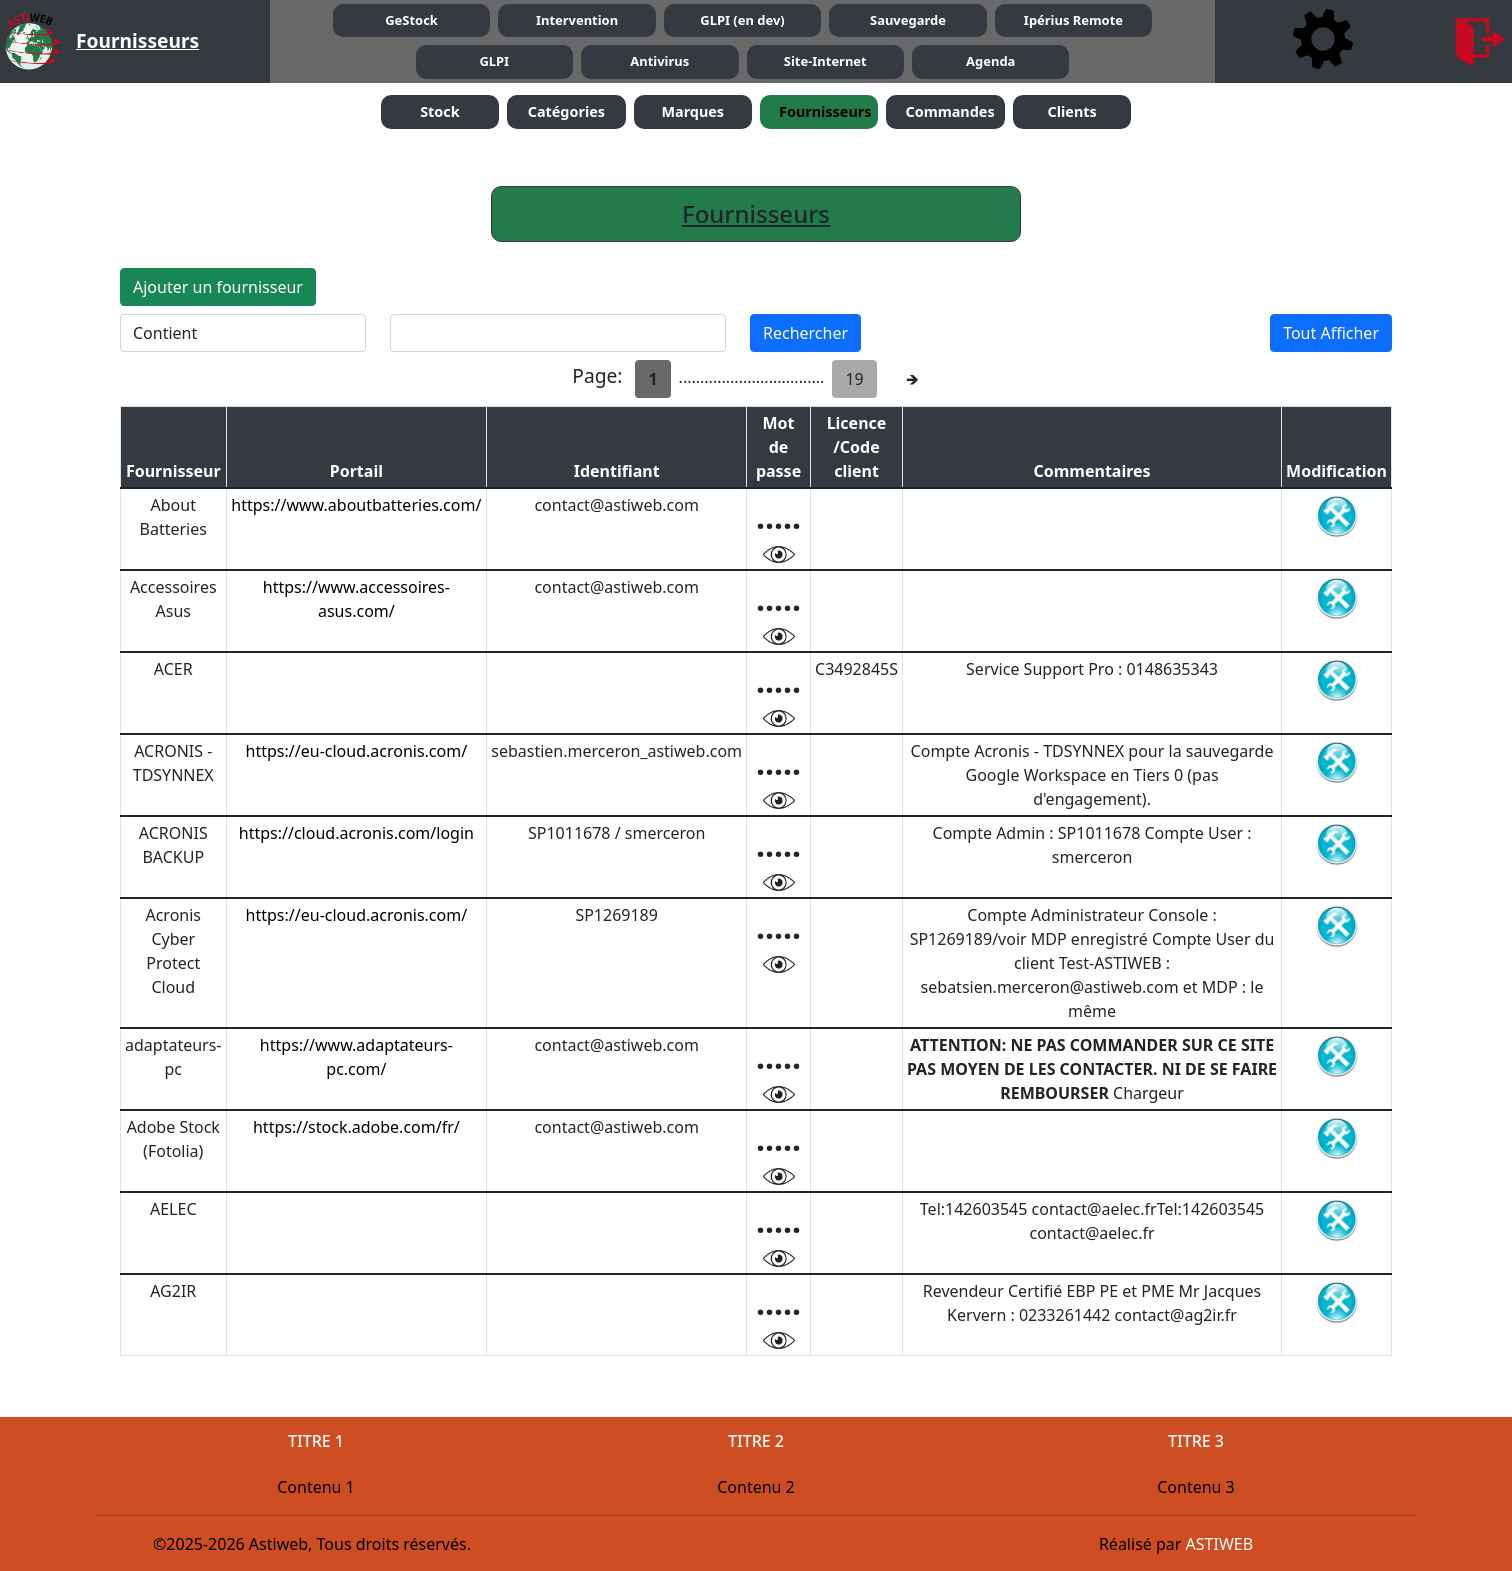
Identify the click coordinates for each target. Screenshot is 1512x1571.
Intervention (577, 20)
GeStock (411, 20)
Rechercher (805, 333)
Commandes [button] (949, 111)
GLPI (494, 61)
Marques (692, 111)
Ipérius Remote (1073, 20)
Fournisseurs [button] (825, 111)
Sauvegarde (908, 20)
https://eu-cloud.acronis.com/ (357, 751)
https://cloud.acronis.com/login (356, 833)
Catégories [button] (566, 111)
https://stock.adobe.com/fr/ (356, 1127)
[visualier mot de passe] (779, 553)
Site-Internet (825, 61)
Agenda (990, 61)
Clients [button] (1071, 111)
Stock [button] (440, 111)
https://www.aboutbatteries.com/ (356, 505)
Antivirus (659, 61)
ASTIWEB (1220, 1544)
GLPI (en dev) (742, 20)
